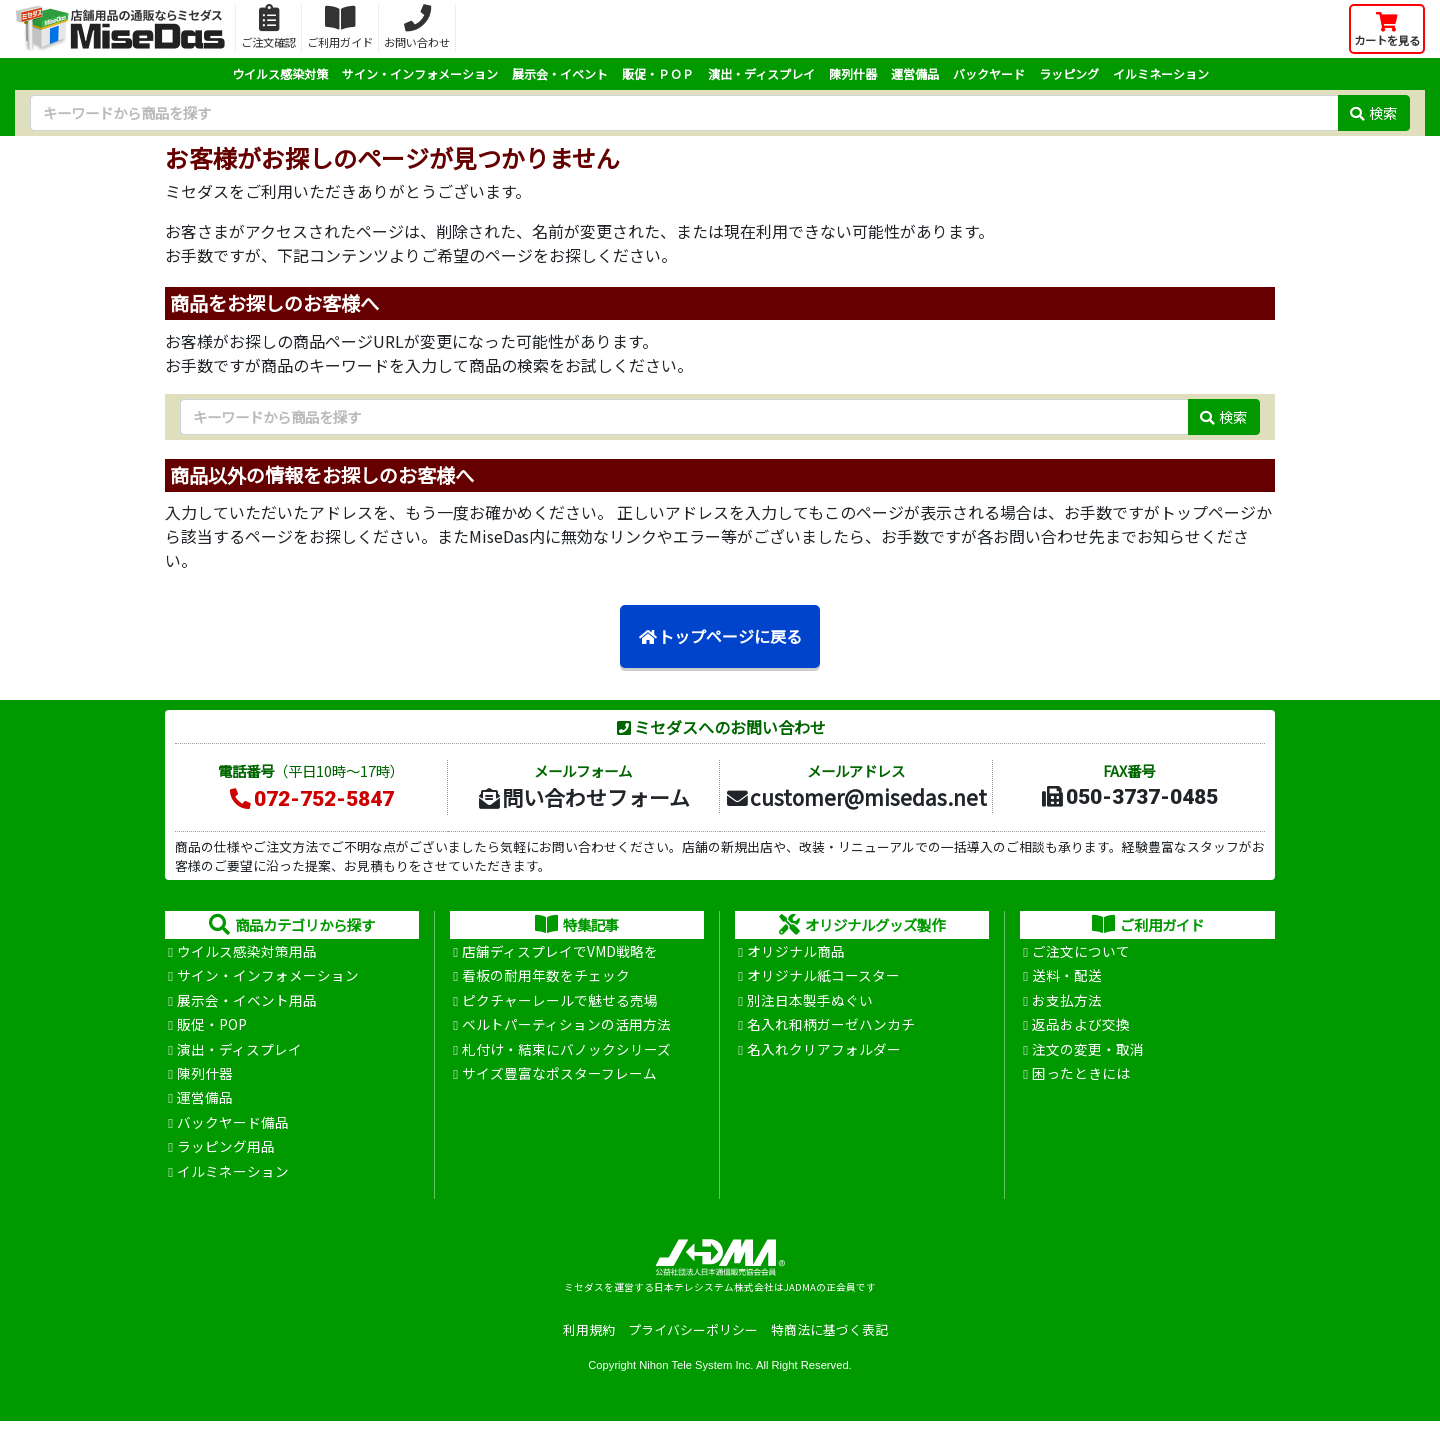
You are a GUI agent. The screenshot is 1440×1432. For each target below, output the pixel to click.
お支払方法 (1067, 1003)
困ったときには (1081, 1079)
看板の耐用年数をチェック (546, 978)
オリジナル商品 (796, 952)
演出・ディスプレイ (761, 73)
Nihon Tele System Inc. (696, 1375)
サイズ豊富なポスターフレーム (559, 1079)
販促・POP (212, 1029)
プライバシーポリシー (693, 1340)
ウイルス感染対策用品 (247, 952)
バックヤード (989, 73)
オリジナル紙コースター (823, 978)
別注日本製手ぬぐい (810, 1003)
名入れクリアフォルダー (824, 1054)
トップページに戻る (720, 637)
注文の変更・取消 (1088, 1054)
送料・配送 (1067, 978)
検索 (1373, 112)
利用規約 (589, 1340)
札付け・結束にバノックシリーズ (566, 1054)
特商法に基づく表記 (829, 1340)
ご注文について (1081, 952)
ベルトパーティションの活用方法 (566, 1029)
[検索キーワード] (684, 113)
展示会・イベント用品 (247, 1003)
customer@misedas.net (855, 797)
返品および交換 (1081, 1029)
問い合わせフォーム (583, 797)
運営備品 (915, 73)
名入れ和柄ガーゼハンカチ (831, 1029)
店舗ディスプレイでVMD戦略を (560, 952)
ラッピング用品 (226, 1156)
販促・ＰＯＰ (658, 73)
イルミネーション (1161, 73)
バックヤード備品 (233, 1130)
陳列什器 (853, 73)
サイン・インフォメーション (420, 73)
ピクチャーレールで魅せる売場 (560, 1003)
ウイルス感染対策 (280, 73)
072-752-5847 (311, 799)
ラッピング (1069, 73)
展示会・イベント (560, 73)
